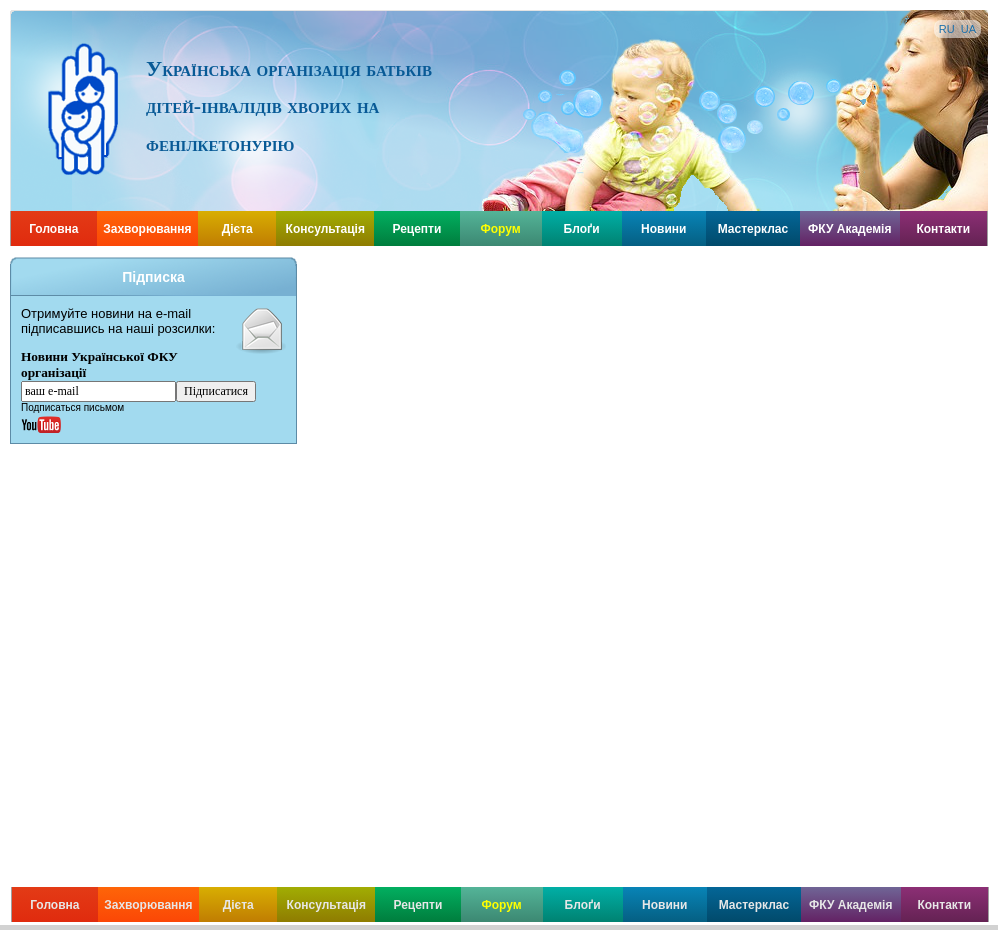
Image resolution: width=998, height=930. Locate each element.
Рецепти (416, 229)
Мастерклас (753, 229)
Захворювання (147, 229)
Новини (663, 229)
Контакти (943, 229)
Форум (501, 229)
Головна (53, 229)
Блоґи (582, 229)
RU (947, 29)
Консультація (325, 229)
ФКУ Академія (849, 229)
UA (968, 29)
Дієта (237, 229)
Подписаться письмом (72, 407)
